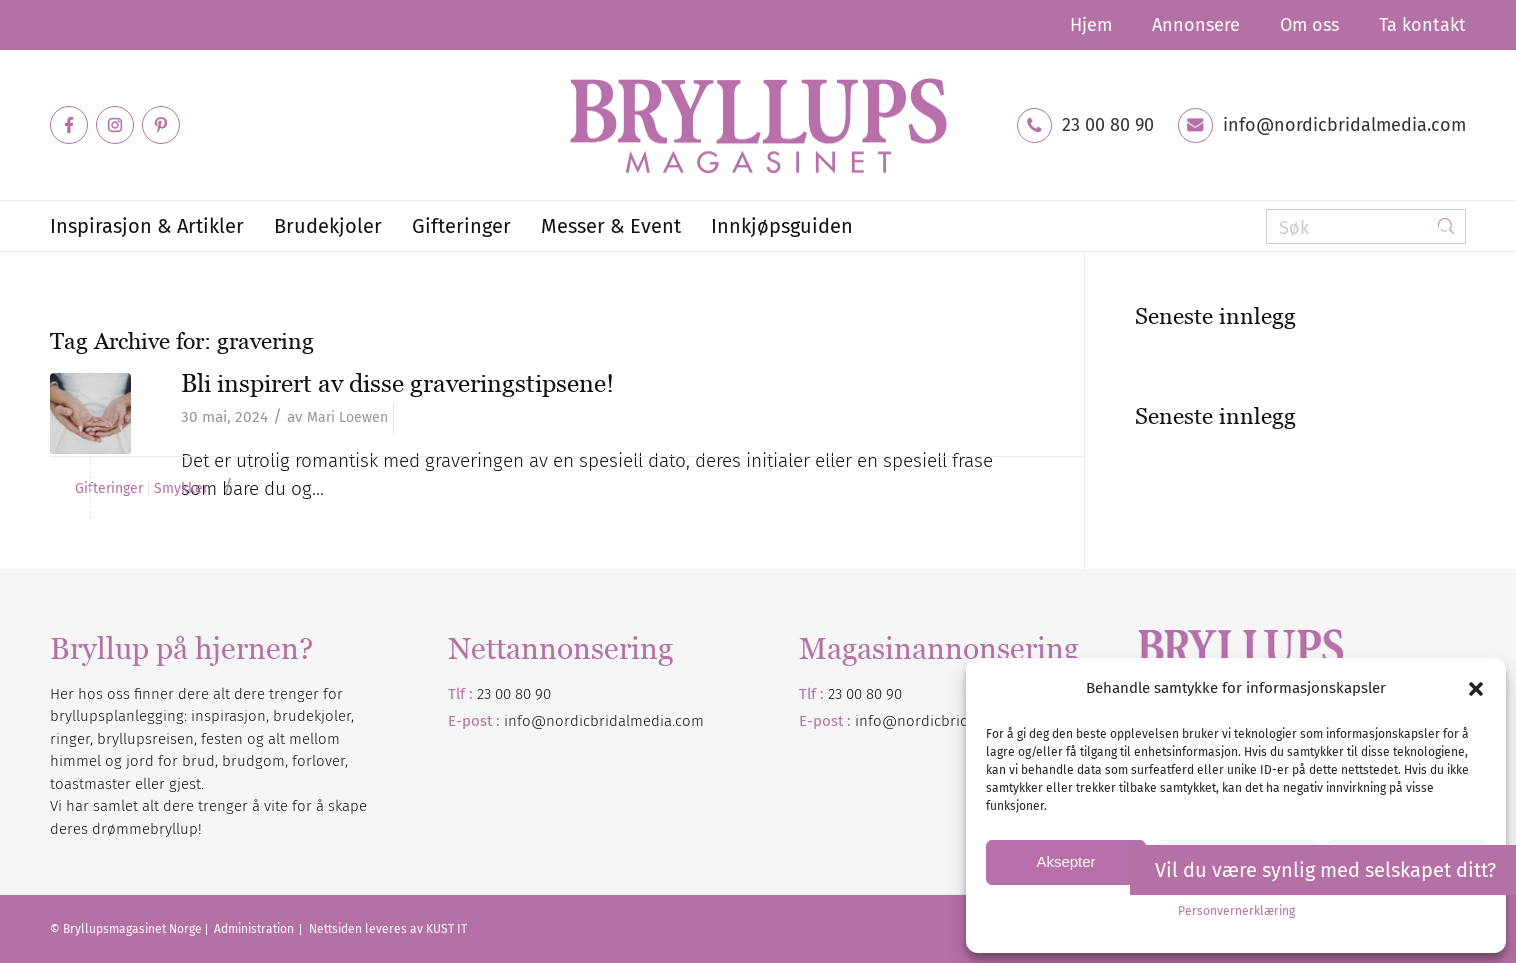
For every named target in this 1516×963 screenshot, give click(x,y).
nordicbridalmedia (960, 721)
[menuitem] (1091, 25)
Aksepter (1065, 861)
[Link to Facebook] (69, 125)
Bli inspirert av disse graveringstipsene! (397, 383)
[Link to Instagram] (115, 125)
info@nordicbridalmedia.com (1344, 125)
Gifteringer (109, 489)
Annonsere (1196, 25)
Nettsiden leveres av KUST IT (388, 929)
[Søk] (1366, 226)
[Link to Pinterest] (161, 125)
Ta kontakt (1422, 25)
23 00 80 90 (1108, 125)
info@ (876, 721)
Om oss (1309, 25)
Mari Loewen (347, 417)
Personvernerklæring (1236, 911)
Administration (255, 929)
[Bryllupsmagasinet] (758, 125)
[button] (1476, 689)
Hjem (1091, 25)
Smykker (181, 489)
